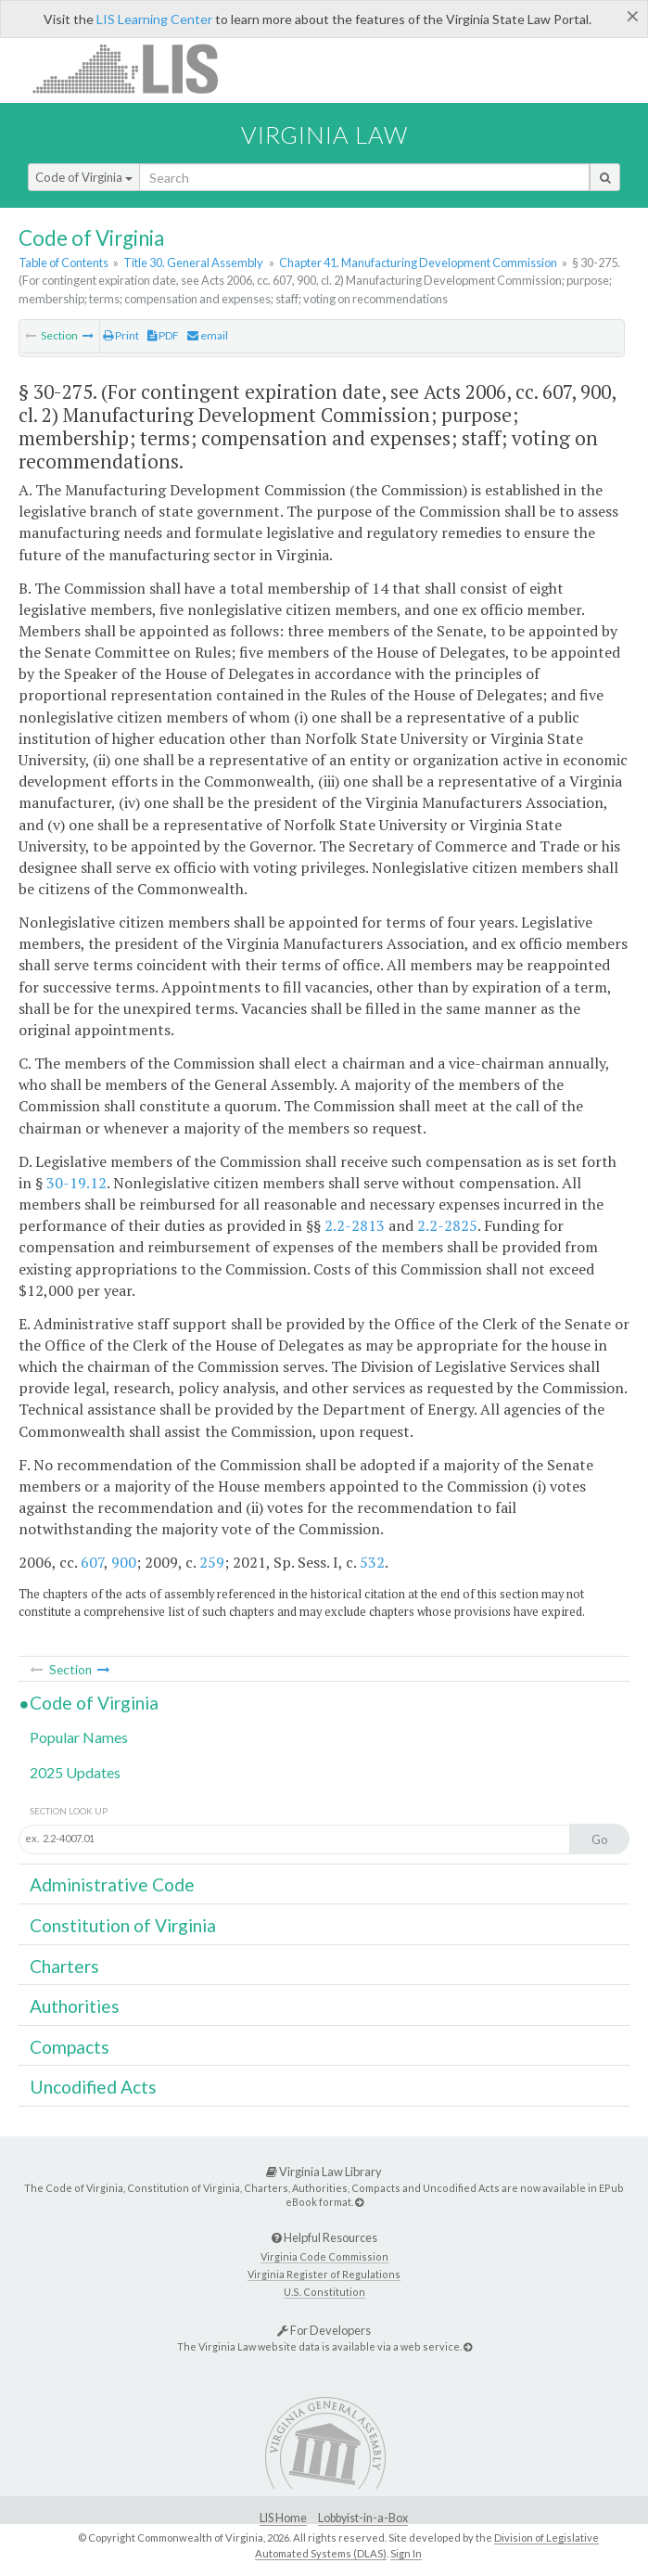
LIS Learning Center (154, 19)
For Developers (324, 2330)
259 (211, 1562)
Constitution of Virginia (123, 1925)
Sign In (406, 2553)
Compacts (69, 2046)
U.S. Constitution (324, 2292)
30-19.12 (76, 1183)
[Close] (633, 16)
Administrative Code (112, 1884)
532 (372, 1562)
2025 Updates (75, 1772)
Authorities (75, 2006)
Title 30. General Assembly (193, 262)
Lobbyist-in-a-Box (363, 2518)
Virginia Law (324, 134)
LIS (135, 68)
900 (123, 1562)
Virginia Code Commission (324, 2256)
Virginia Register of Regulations (324, 2274)
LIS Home (283, 2518)
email (207, 335)
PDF (163, 335)
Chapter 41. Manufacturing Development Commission (418, 262)
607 (92, 1562)
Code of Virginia (84, 177)
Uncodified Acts (93, 2086)
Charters (64, 1966)
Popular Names (79, 1737)
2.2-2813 (354, 1225)
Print (121, 335)
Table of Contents (63, 262)
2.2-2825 (447, 1225)
